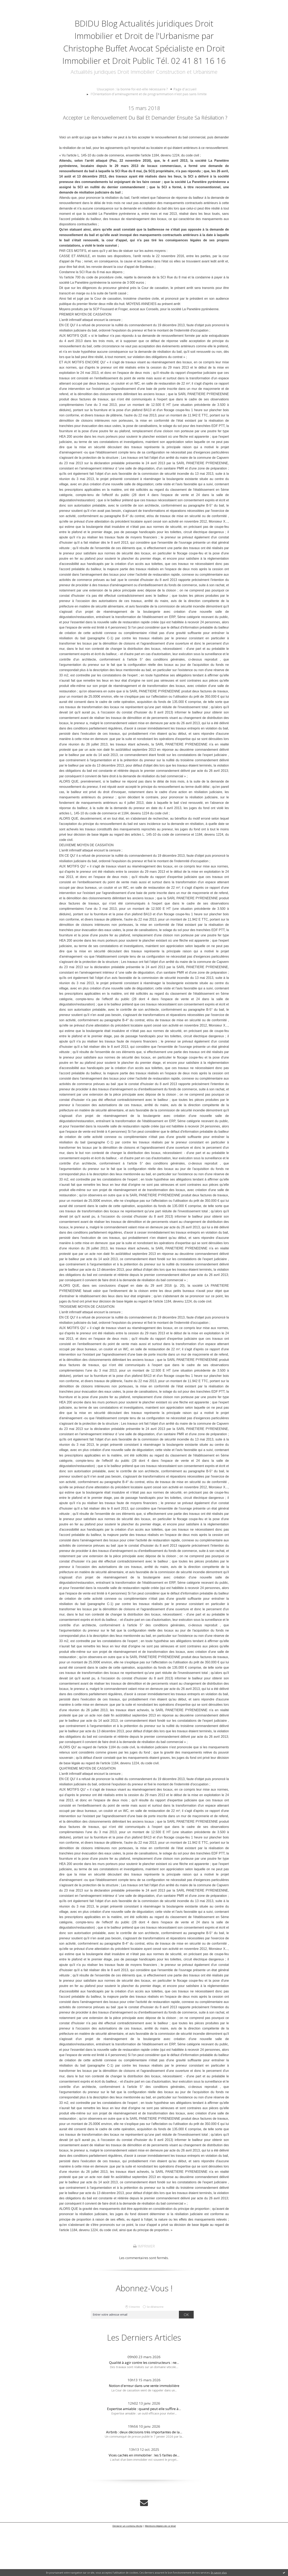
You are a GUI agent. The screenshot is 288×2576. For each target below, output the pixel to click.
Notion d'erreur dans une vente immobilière (144, 2433)
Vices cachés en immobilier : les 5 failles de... (144, 2502)
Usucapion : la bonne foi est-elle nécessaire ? (134, 126)
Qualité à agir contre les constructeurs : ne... (144, 2410)
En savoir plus (219, 2572)
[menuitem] (136, 126)
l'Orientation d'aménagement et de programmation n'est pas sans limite (149, 131)
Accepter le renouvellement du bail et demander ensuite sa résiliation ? (145, 158)
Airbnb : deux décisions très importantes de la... (144, 2479)
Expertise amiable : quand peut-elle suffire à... (144, 2456)
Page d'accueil (179, 126)
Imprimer (144, 2294)
